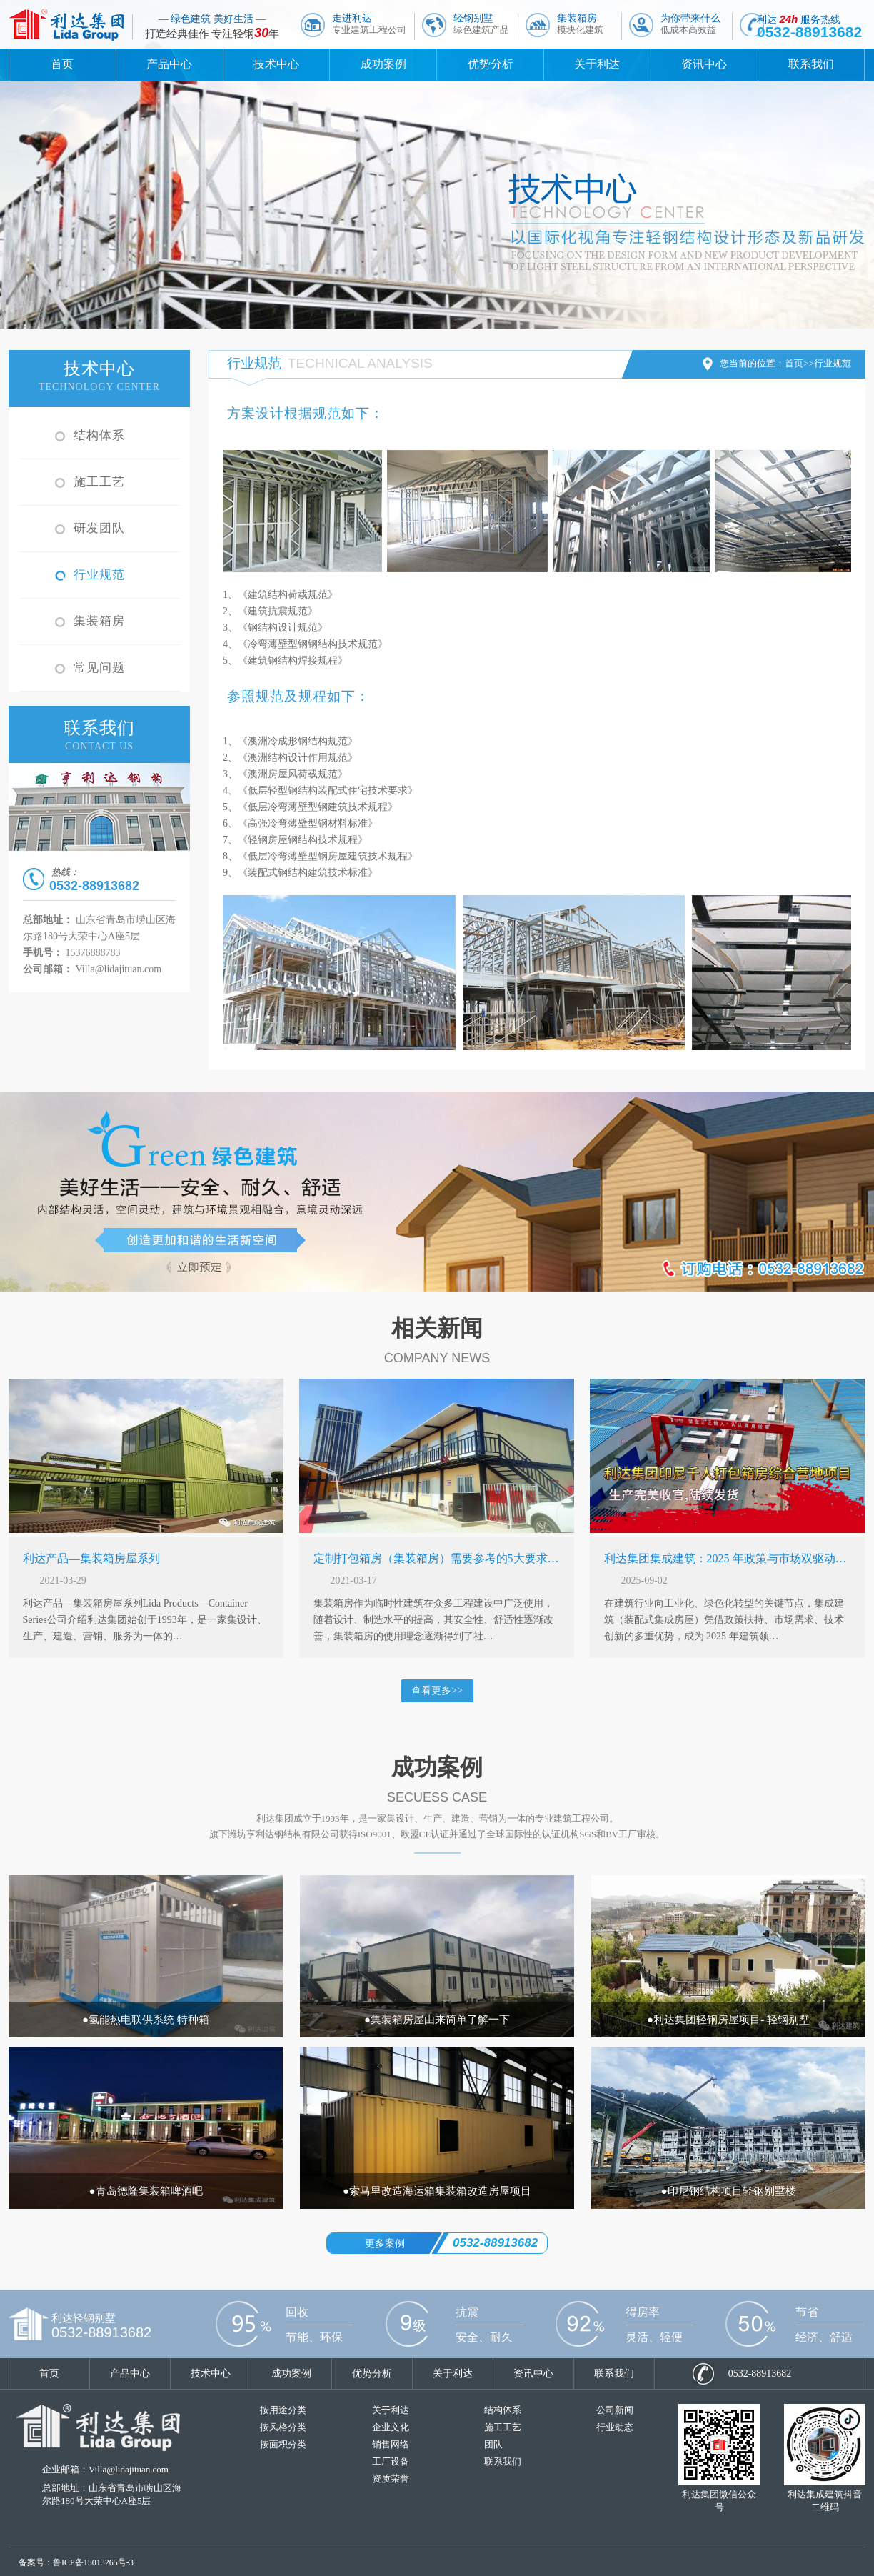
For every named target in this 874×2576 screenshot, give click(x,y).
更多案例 (385, 2243)
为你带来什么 (690, 24)
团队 (493, 2444)
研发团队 (99, 528)
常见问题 (99, 667)
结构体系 (99, 435)
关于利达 (597, 64)
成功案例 (383, 64)
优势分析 (490, 64)
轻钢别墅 (481, 24)
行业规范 (99, 574)
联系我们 (811, 64)
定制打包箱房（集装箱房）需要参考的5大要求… (436, 1558)
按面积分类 (283, 2444)
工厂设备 (390, 2461)
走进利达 (369, 24)
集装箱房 (580, 24)
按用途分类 (283, 2410)
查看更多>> (437, 1690)
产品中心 (169, 64)
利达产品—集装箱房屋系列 (91, 1558)
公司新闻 (614, 2410)
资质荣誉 (390, 2478)
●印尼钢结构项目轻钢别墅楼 (727, 2191)
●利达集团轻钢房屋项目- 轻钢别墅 (728, 2019)
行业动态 (614, 2427)
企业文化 (390, 2427)
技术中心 (276, 64)
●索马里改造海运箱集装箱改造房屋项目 (437, 2191)
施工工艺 (99, 482)
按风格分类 (283, 2427)
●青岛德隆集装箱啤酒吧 (145, 2191)
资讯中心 (704, 64)
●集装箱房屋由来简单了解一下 (437, 2019)
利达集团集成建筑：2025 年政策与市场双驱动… (725, 1558)
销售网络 (390, 2444)
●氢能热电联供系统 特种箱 (145, 2019)
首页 (62, 64)
